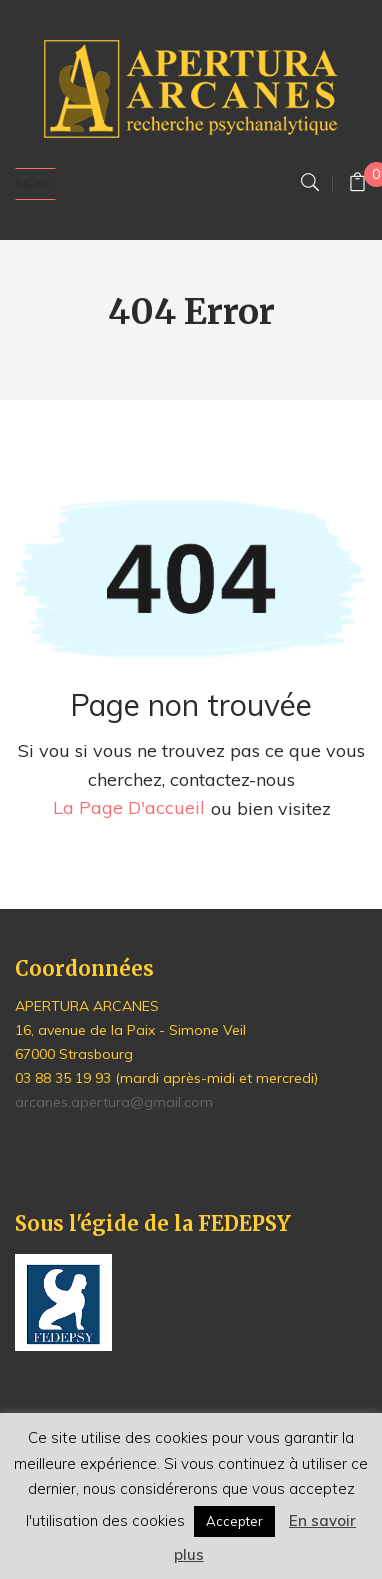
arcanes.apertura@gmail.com (114, 1102)
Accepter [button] (234, 1521)
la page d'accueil (129, 808)
